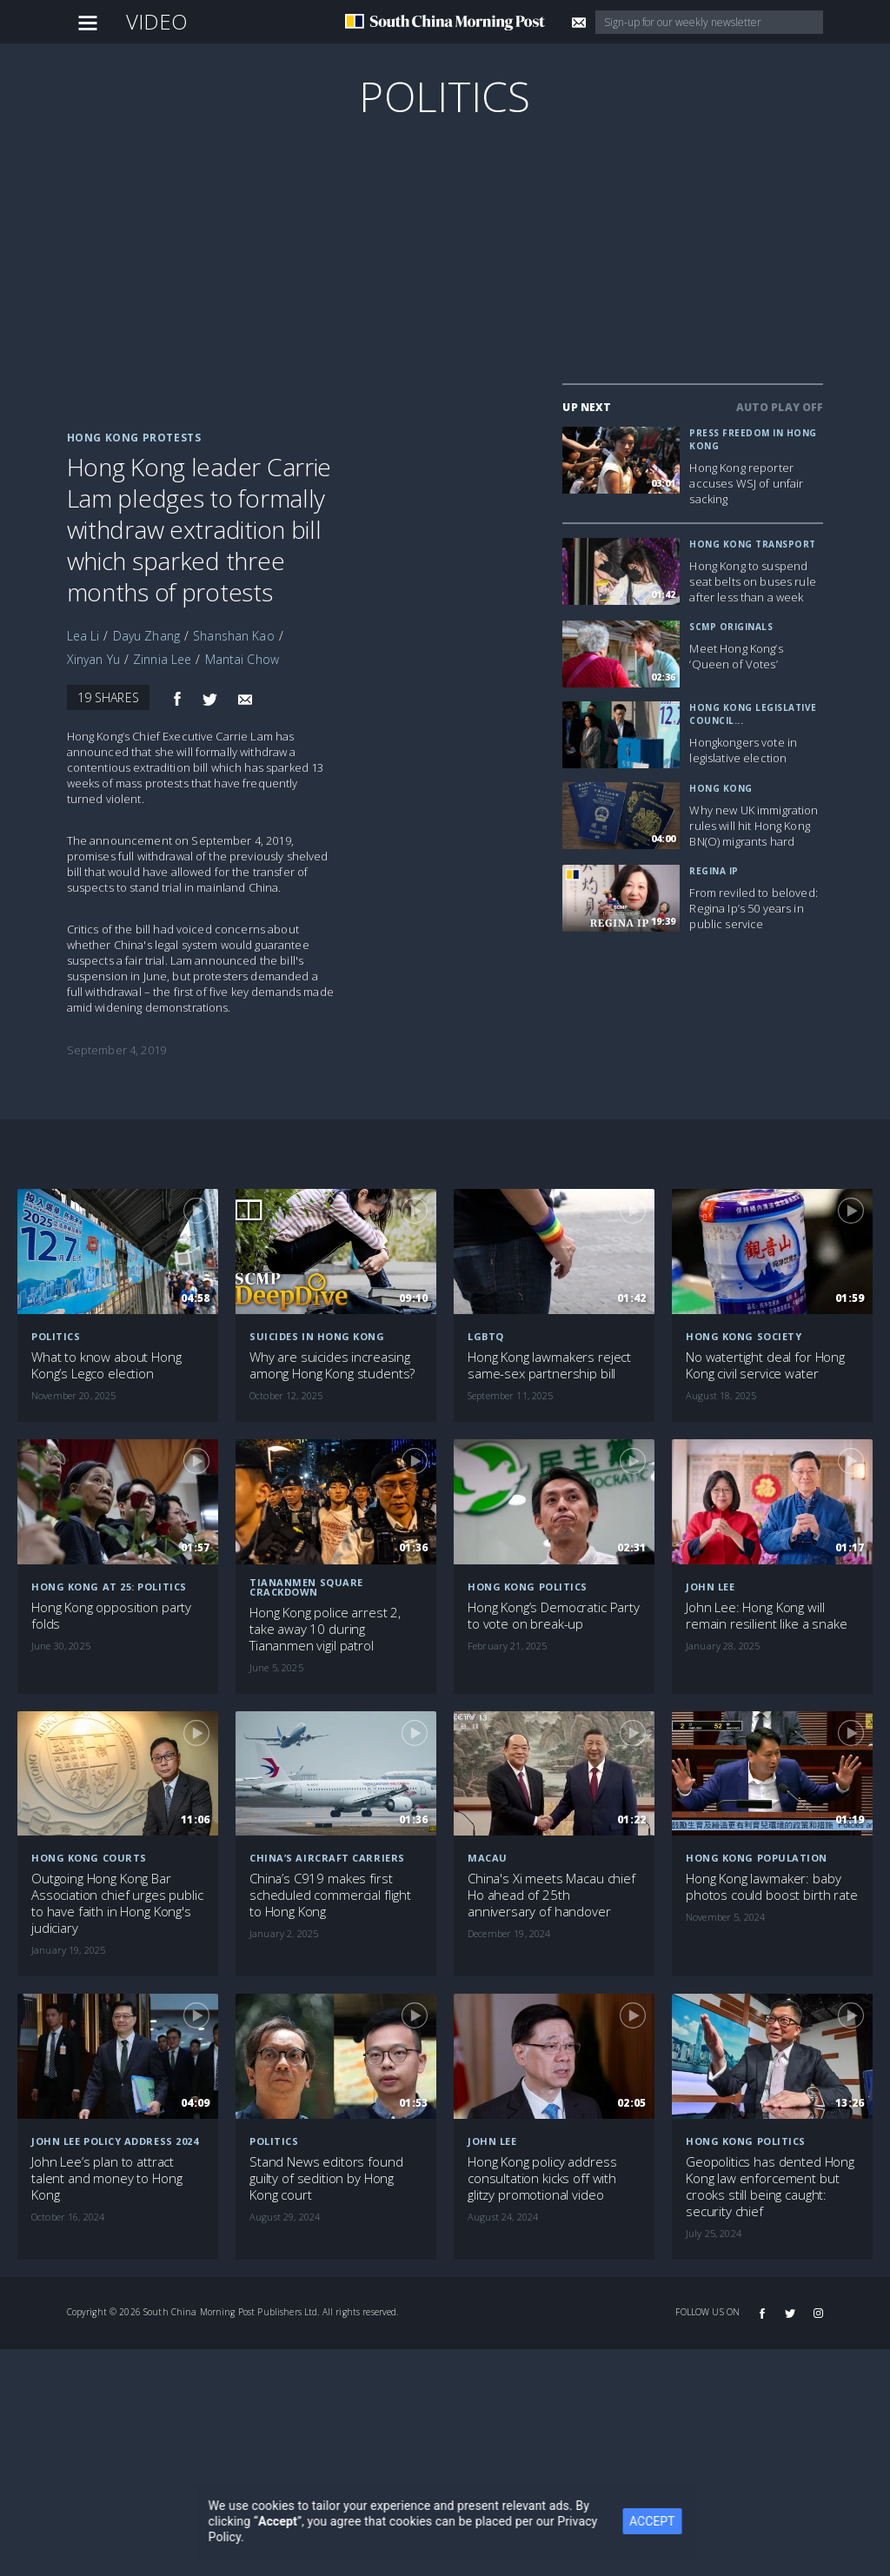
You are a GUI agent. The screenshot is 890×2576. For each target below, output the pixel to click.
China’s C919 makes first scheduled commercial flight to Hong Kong (330, 1895)
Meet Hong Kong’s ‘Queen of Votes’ (735, 656)
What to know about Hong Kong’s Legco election (106, 1365)
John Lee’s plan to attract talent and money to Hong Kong (106, 2178)
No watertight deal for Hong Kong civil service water (765, 1365)
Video (157, 21)
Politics (444, 96)
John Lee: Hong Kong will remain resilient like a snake (766, 1615)
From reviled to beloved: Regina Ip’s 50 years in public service (753, 908)
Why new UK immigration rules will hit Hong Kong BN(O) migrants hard (753, 825)
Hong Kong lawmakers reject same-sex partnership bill (549, 1365)
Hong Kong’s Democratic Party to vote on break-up (554, 1615)
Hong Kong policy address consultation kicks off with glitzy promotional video (542, 2178)
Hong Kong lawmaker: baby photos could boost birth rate (772, 1886)
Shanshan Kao (234, 635)
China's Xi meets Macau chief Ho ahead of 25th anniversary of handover (551, 1895)
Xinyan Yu (93, 659)
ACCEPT (663, 2521)
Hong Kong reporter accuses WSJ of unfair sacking (746, 483)
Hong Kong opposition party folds (111, 1615)
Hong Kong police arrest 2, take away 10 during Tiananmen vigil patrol (325, 1629)
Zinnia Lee (162, 659)
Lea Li (83, 635)
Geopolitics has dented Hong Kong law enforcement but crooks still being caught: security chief (770, 2187)
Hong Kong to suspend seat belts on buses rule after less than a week (752, 581)
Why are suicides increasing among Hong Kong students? (332, 1365)
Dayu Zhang (146, 635)
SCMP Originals (731, 627)
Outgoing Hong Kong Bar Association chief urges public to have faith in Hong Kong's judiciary (117, 1903)
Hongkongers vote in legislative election (743, 750)
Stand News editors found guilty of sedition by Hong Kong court (325, 2178)
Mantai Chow (242, 659)
